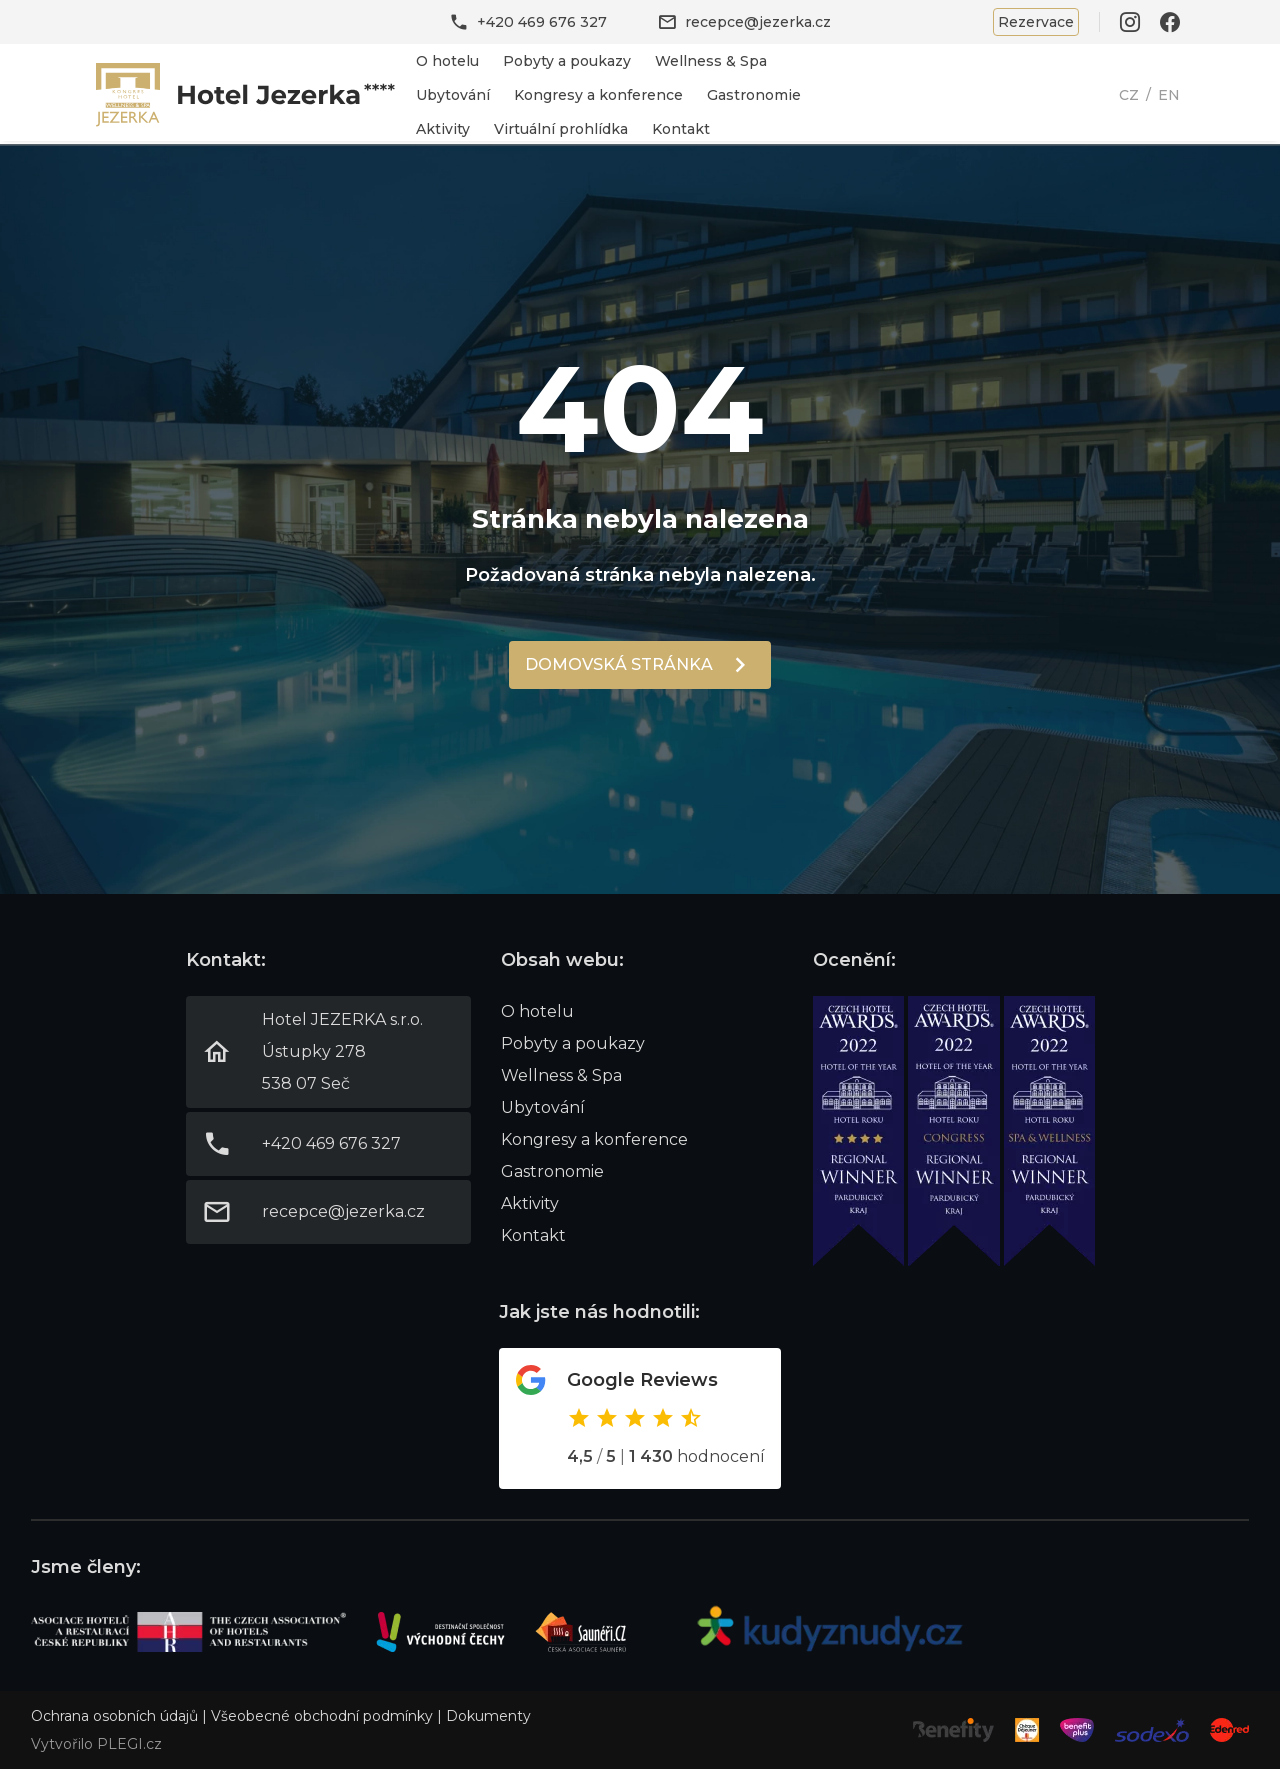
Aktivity (443, 129)
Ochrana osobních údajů (114, 1716)
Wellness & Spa (711, 61)
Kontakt (681, 129)
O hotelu (447, 61)
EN (1169, 95)
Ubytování (453, 95)
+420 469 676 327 (542, 22)
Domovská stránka (619, 664)
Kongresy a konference (598, 95)
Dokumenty (488, 1716)
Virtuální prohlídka (561, 129)
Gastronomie (754, 95)
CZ (1129, 95)
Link (246, 95)
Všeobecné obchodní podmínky (322, 1716)
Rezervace (1036, 22)
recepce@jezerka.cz (758, 22)
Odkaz (640, 1418)
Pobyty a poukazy (567, 61)
